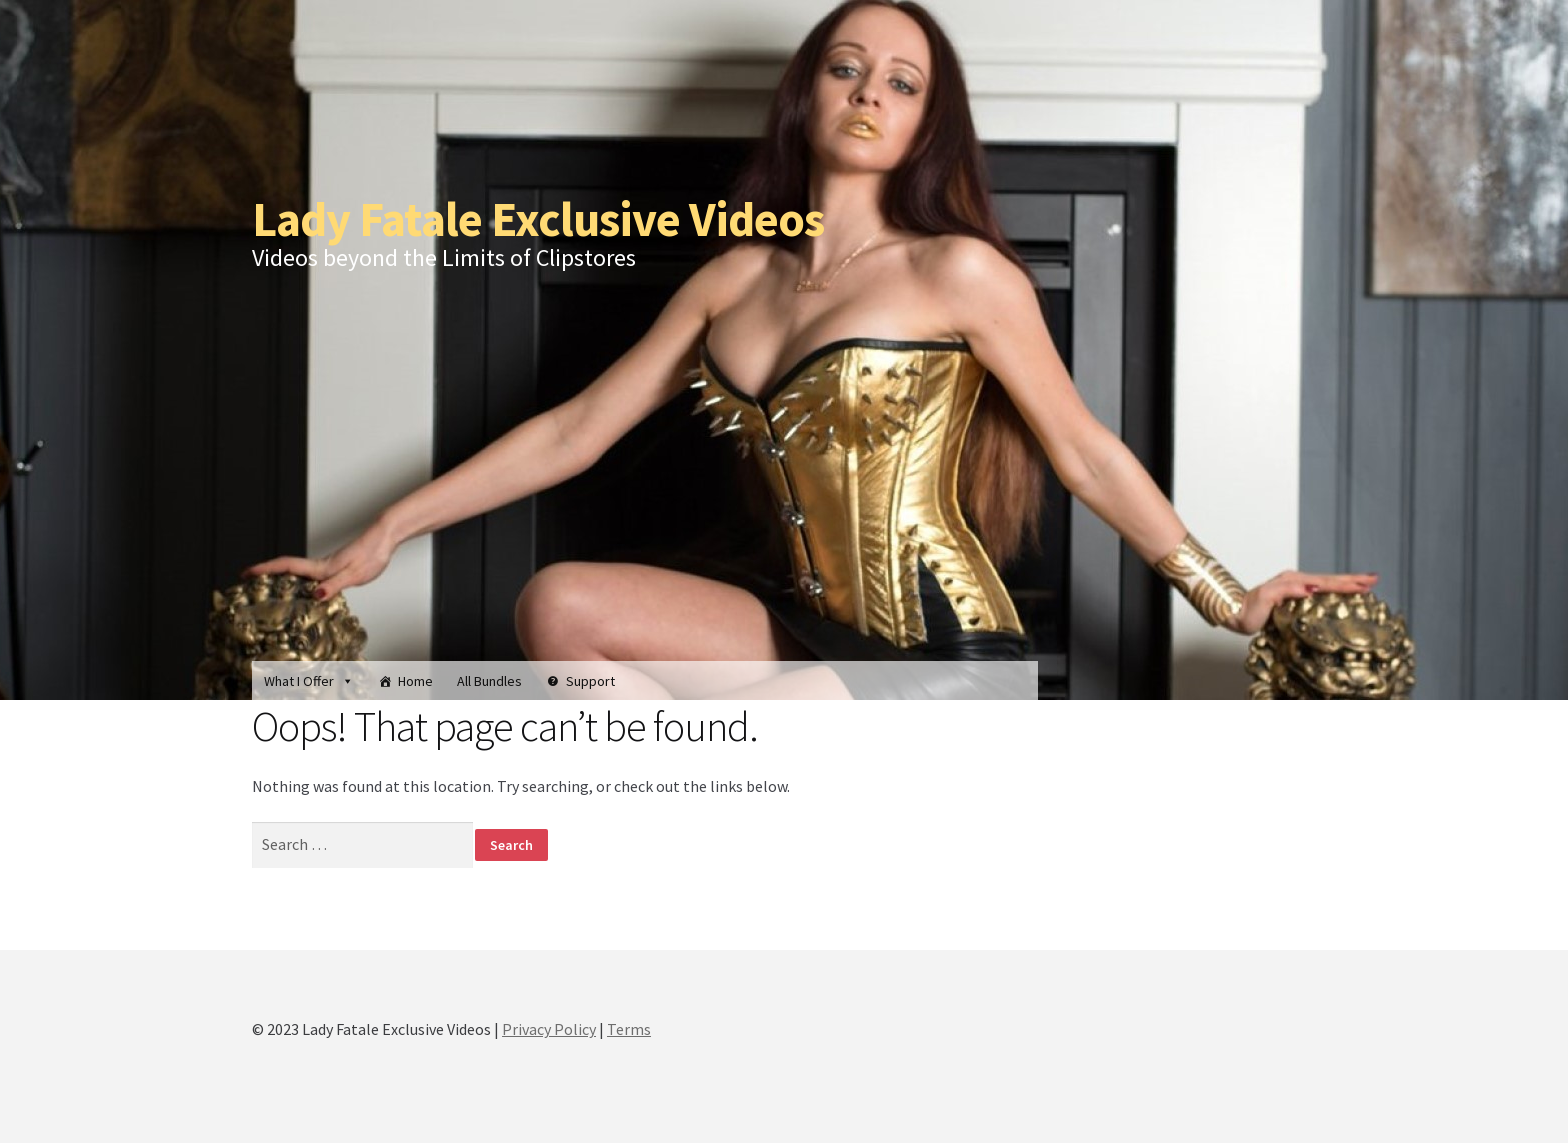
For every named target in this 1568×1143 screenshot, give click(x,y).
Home (415, 681)
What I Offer (309, 681)
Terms (629, 1029)
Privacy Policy (549, 1029)
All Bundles (489, 681)
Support (590, 681)
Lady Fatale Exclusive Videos (538, 219)
